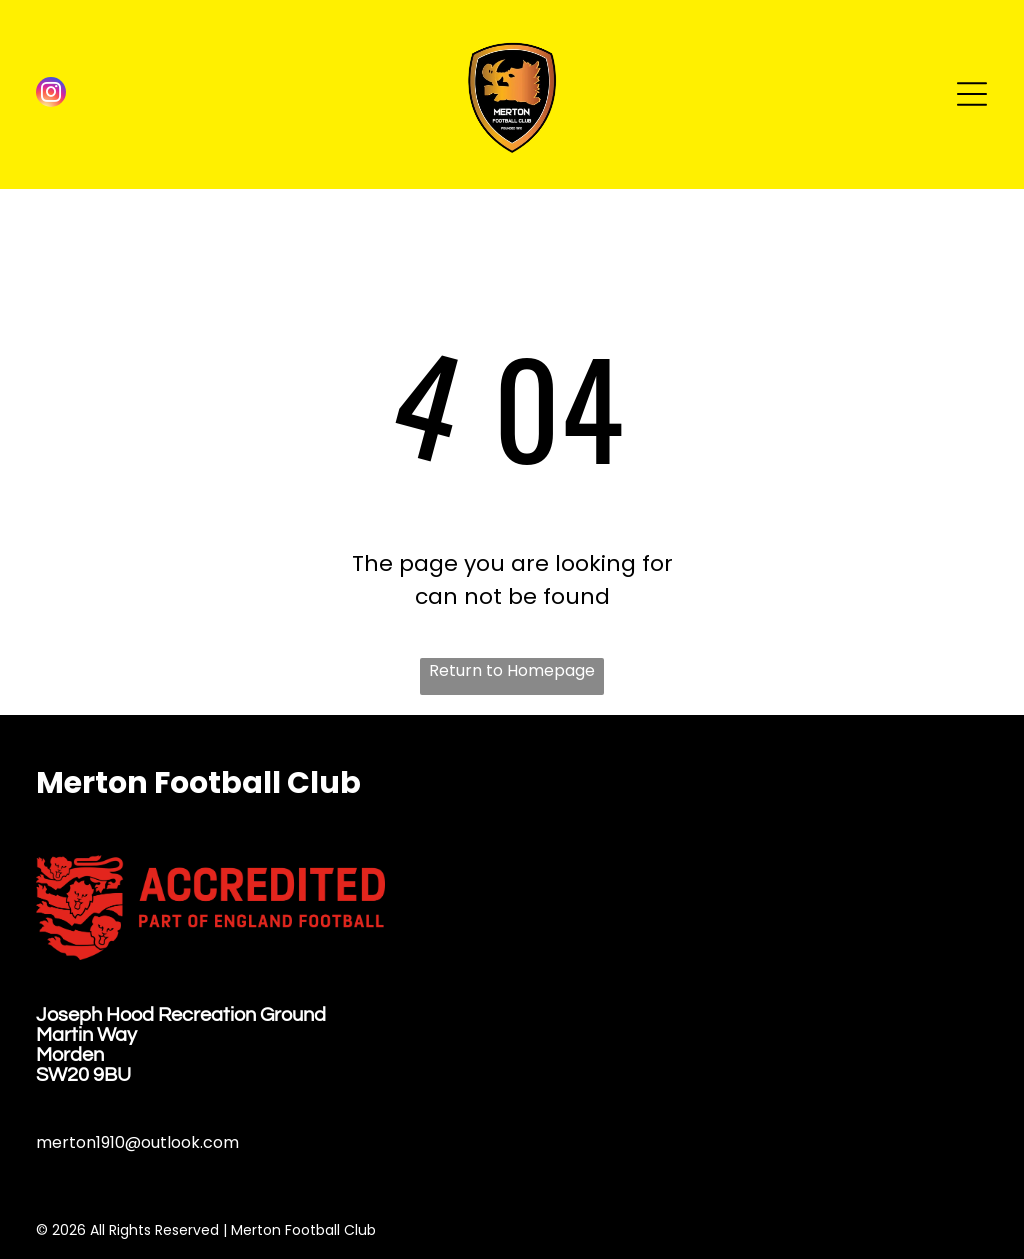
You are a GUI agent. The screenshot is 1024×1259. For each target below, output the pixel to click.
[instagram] (51, 94)
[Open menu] (972, 94)
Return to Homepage (512, 670)
